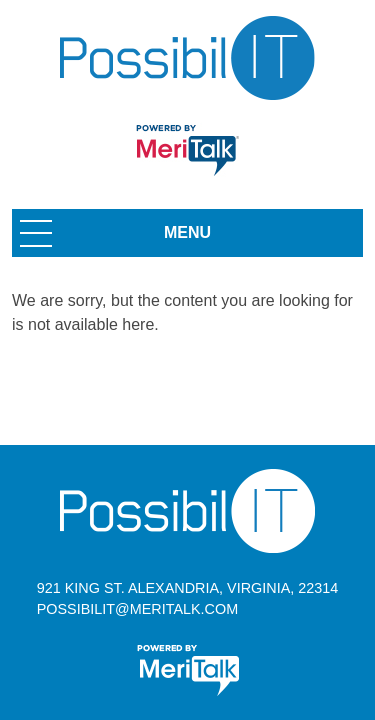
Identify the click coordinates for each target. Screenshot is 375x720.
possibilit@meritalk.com (137, 609)
